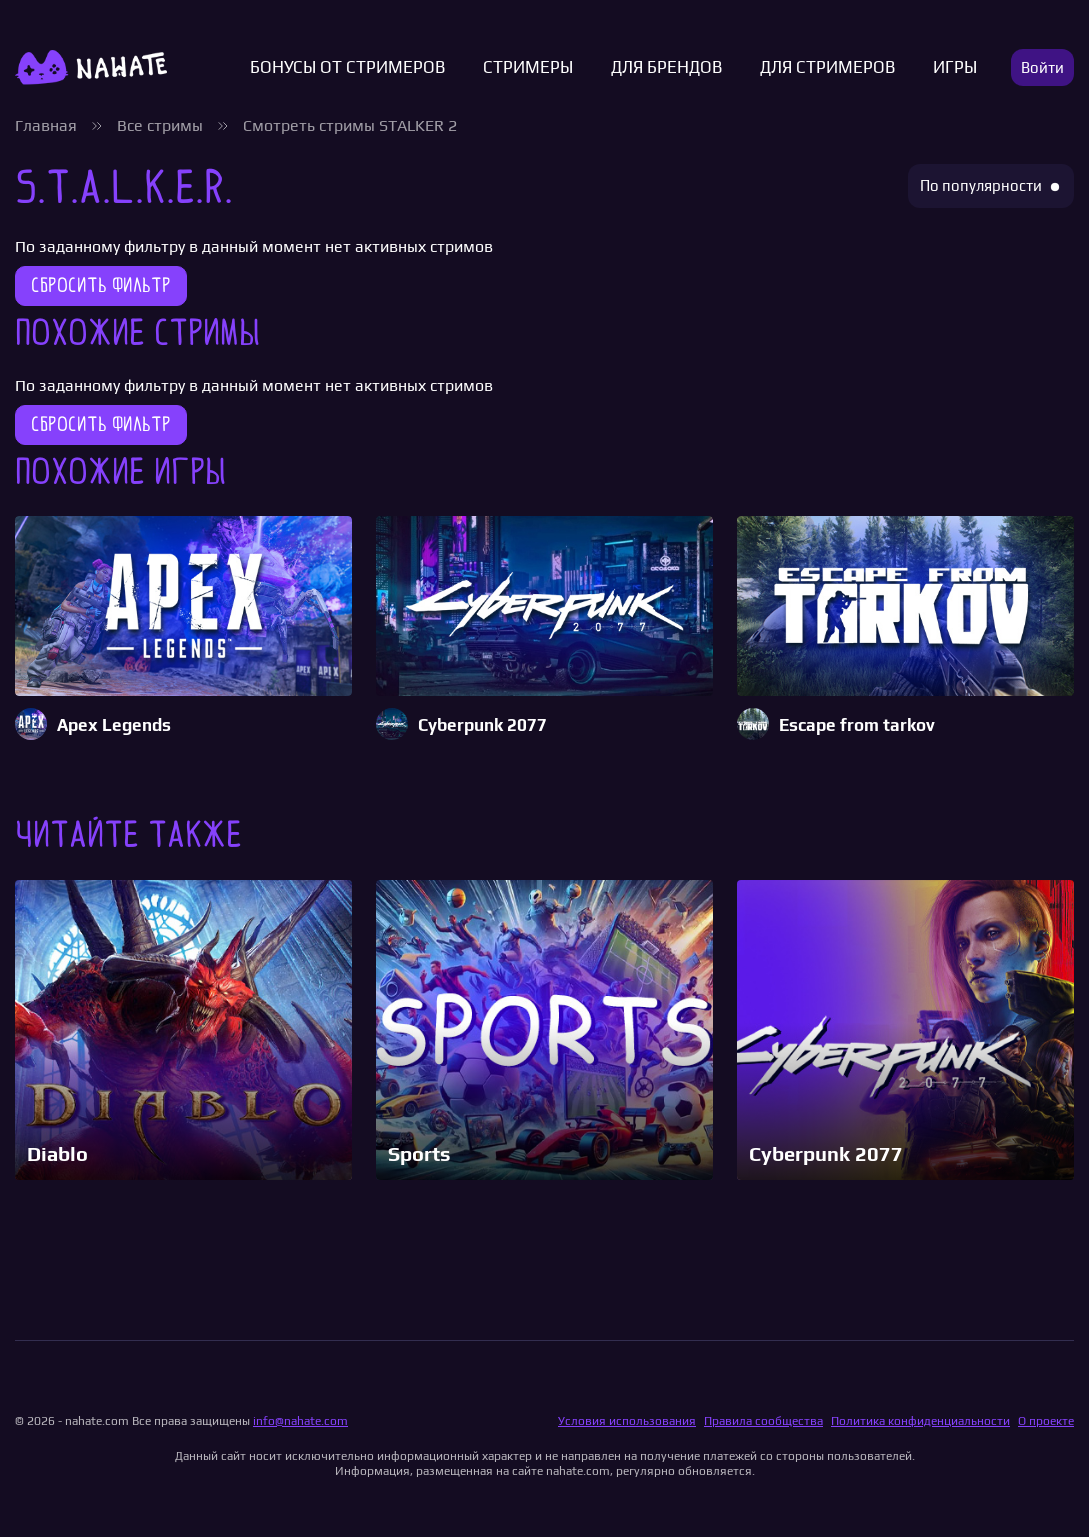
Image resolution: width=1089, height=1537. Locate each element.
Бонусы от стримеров (347, 67)
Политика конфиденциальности (920, 1421)
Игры (955, 67)
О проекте (1046, 1421)
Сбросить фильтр (101, 285)
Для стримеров (827, 67)
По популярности (981, 185)
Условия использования (627, 1421)
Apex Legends (114, 725)
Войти (1042, 67)
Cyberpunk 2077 (482, 725)
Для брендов (666, 67)
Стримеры (528, 67)
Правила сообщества (763, 1421)
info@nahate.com (300, 1421)
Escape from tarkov (857, 725)
